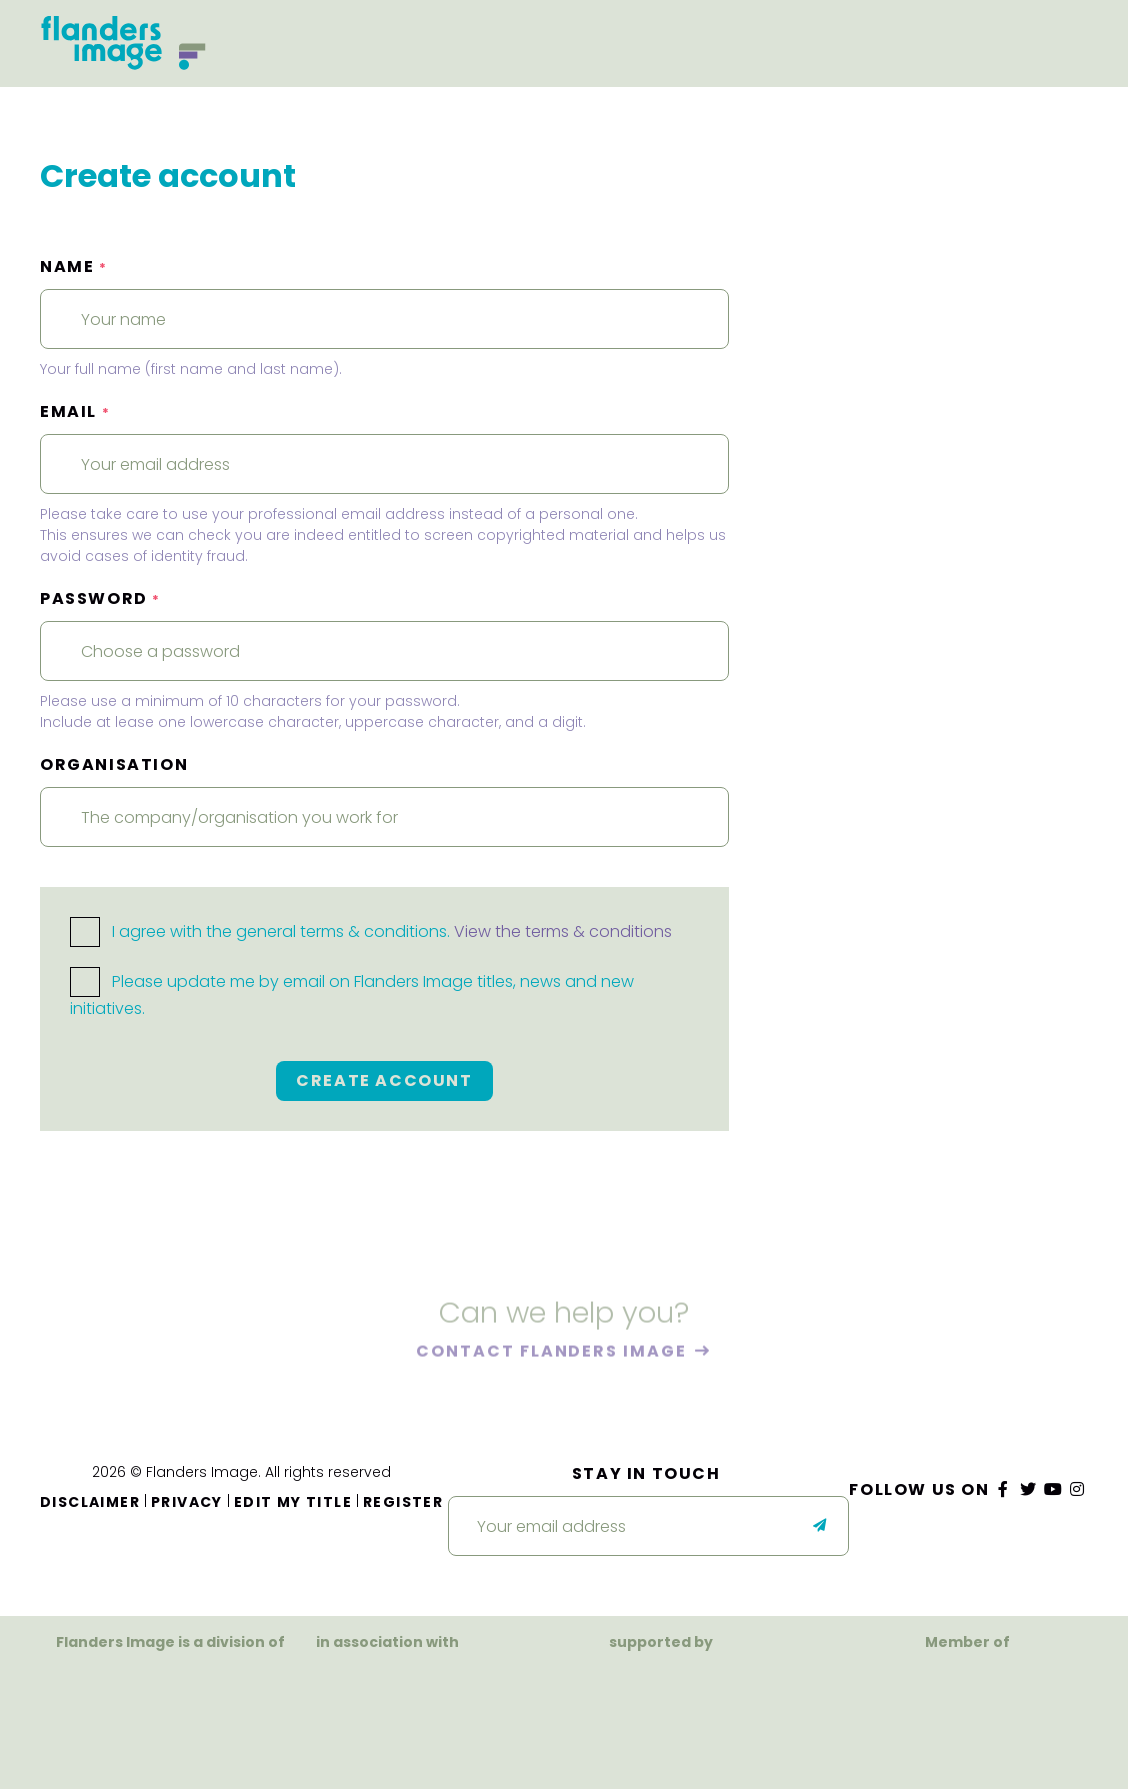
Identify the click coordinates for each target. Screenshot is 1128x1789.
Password (100, 598)
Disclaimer (90, 1502)
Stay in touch (646, 1473)
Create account (384, 1080)
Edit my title (293, 1502)
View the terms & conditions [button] (563, 931)
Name (74, 266)
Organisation (114, 764)
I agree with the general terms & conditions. (371, 931)
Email (75, 411)
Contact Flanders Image (553, 1353)
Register (403, 1502)
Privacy (187, 1502)
